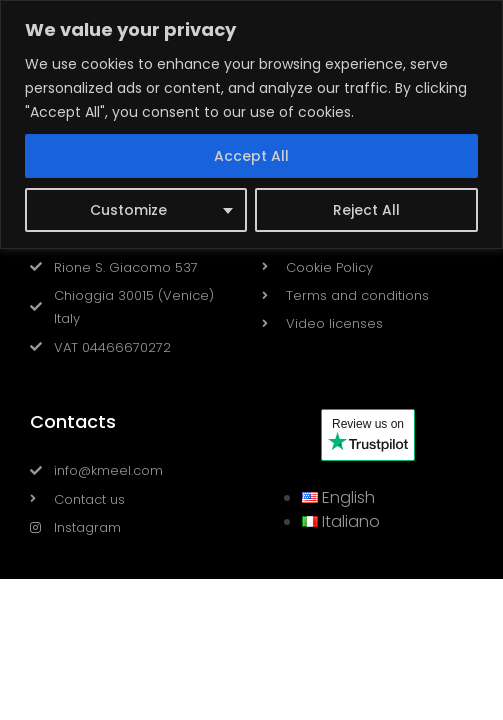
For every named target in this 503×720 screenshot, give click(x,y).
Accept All (251, 156)
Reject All (366, 210)
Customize (128, 210)
